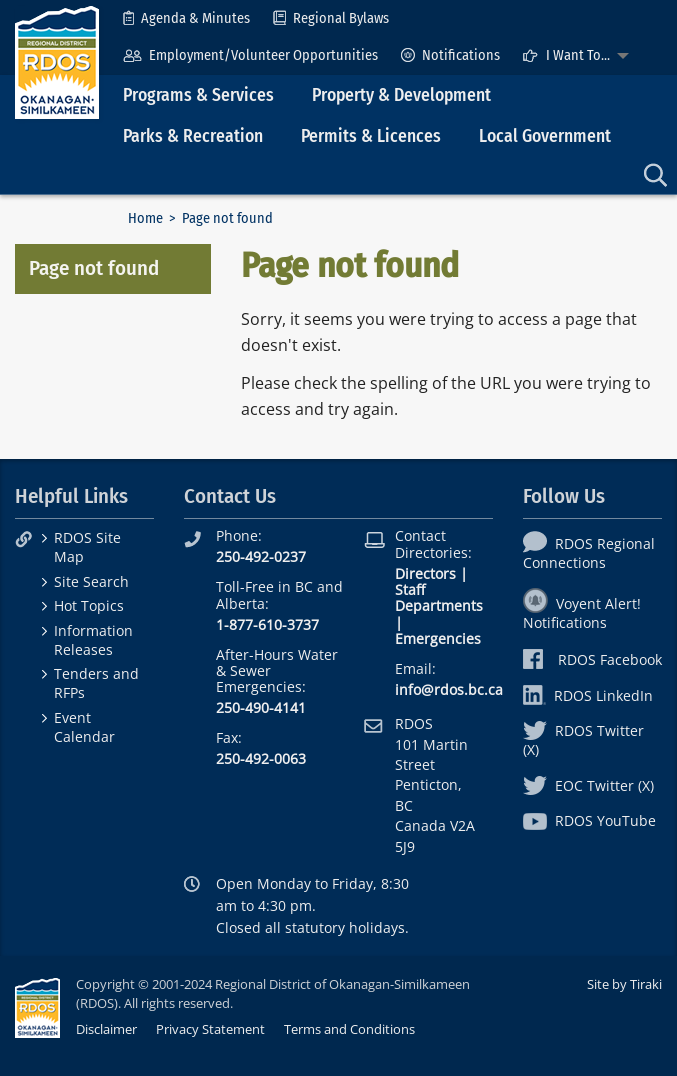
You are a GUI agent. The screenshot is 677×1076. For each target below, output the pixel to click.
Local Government (545, 136)
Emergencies (438, 638)
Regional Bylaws (331, 18)
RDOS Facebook (592, 659)
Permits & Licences (371, 136)
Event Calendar (84, 727)
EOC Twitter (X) (588, 785)
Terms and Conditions (349, 1029)
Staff (410, 589)
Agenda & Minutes (186, 18)
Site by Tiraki (624, 984)
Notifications (450, 55)
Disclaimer (106, 1029)
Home (145, 218)
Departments (439, 605)
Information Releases (93, 640)
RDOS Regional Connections (589, 553)
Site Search (91, 581)
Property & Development (401, 95)
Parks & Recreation (193, 136)
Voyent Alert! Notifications (582, 613)
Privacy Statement (210, 1029)
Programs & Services (198, 95)
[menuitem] (186, 18)
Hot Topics (89, 605)
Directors (425, 573)
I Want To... (566, 55)
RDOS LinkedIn (588, 695)
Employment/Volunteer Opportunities (250, 55)
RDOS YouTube (589, 820)
